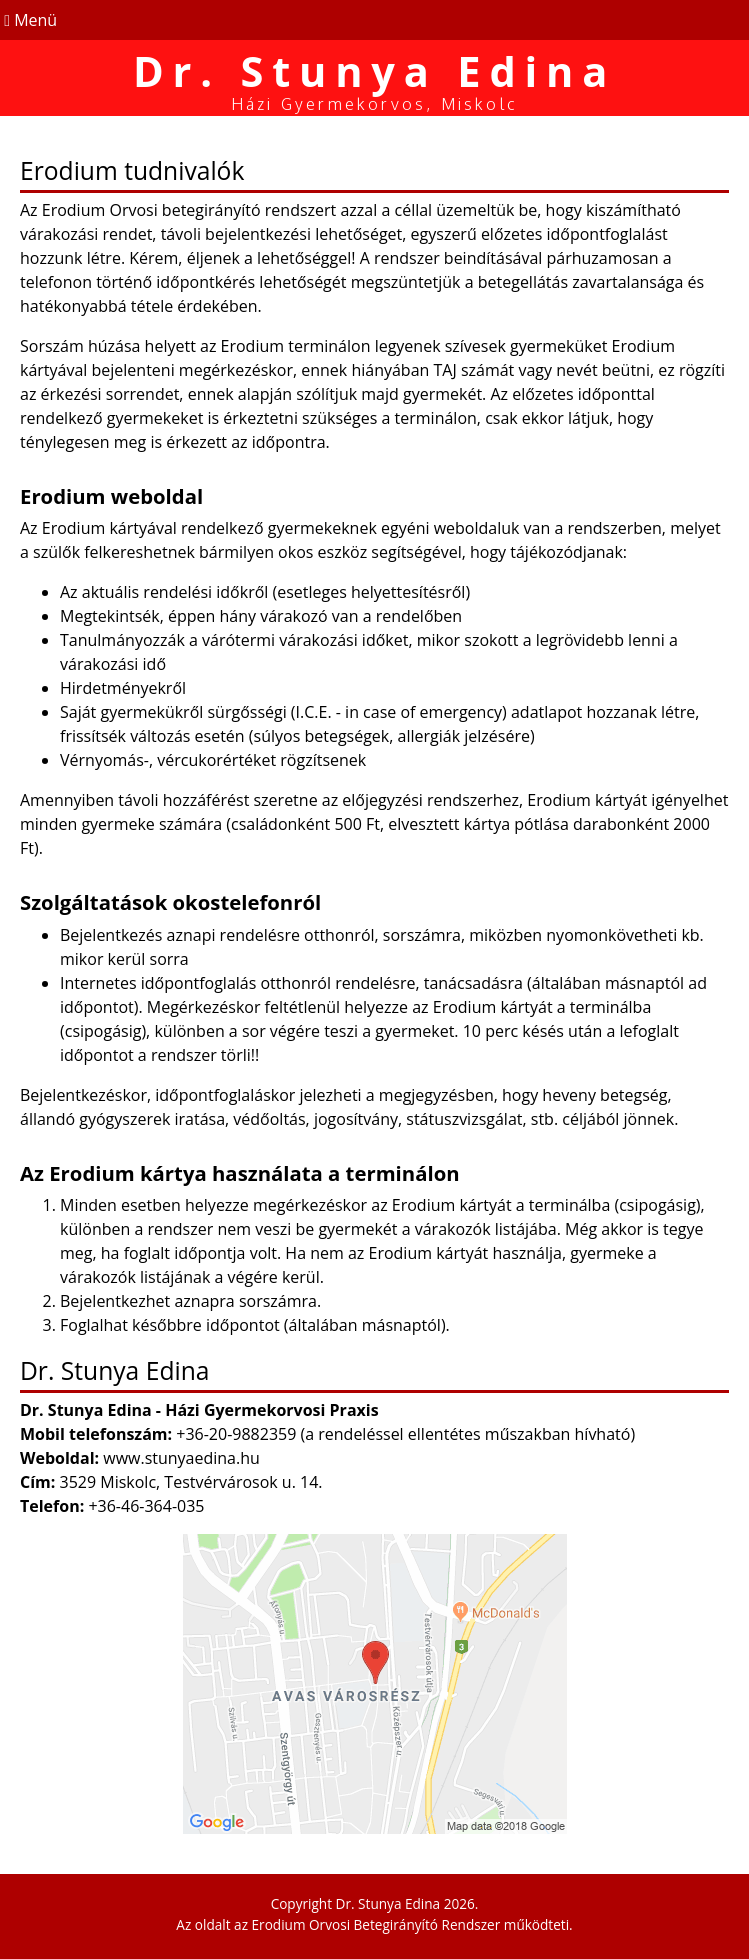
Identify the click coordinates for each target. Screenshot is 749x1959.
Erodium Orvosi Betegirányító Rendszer (376, 1924)
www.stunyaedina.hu (181, 1458)
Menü (28, 20)
